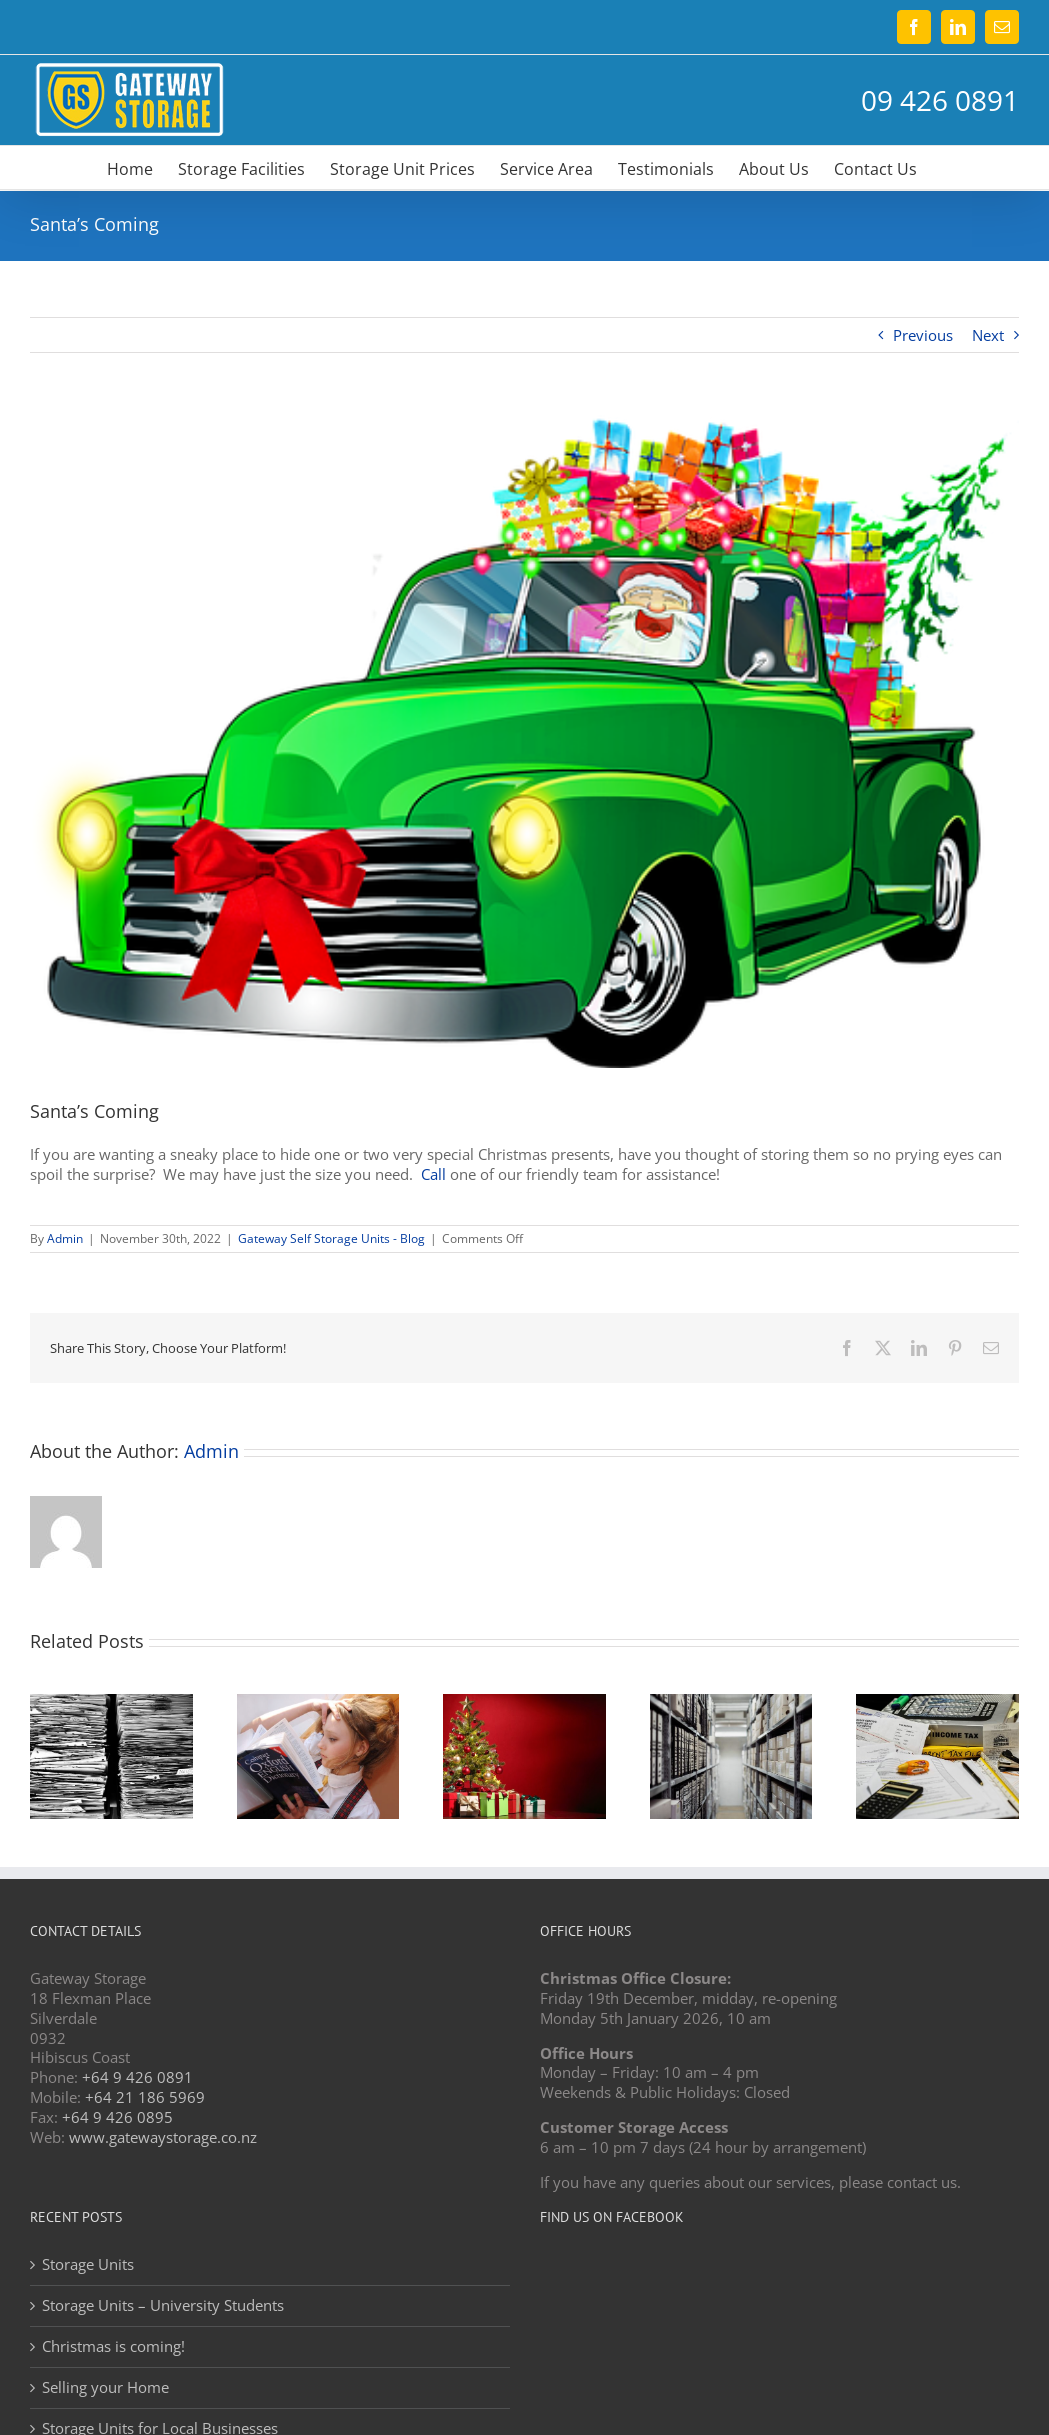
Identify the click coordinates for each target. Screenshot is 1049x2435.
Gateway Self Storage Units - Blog (331, 1238)
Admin (65, 1238)
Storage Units (88, 2264)
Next (988, 335)
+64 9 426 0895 (117, 2117)
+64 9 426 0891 (137, 2077)
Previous (923, 335)
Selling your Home (105, 2387)
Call (433, 1174)
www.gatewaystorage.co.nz (163, 2137)
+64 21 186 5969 (145, 2097)
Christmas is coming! (113, 2346)
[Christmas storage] (524, 740)
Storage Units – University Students (163, 2305)
